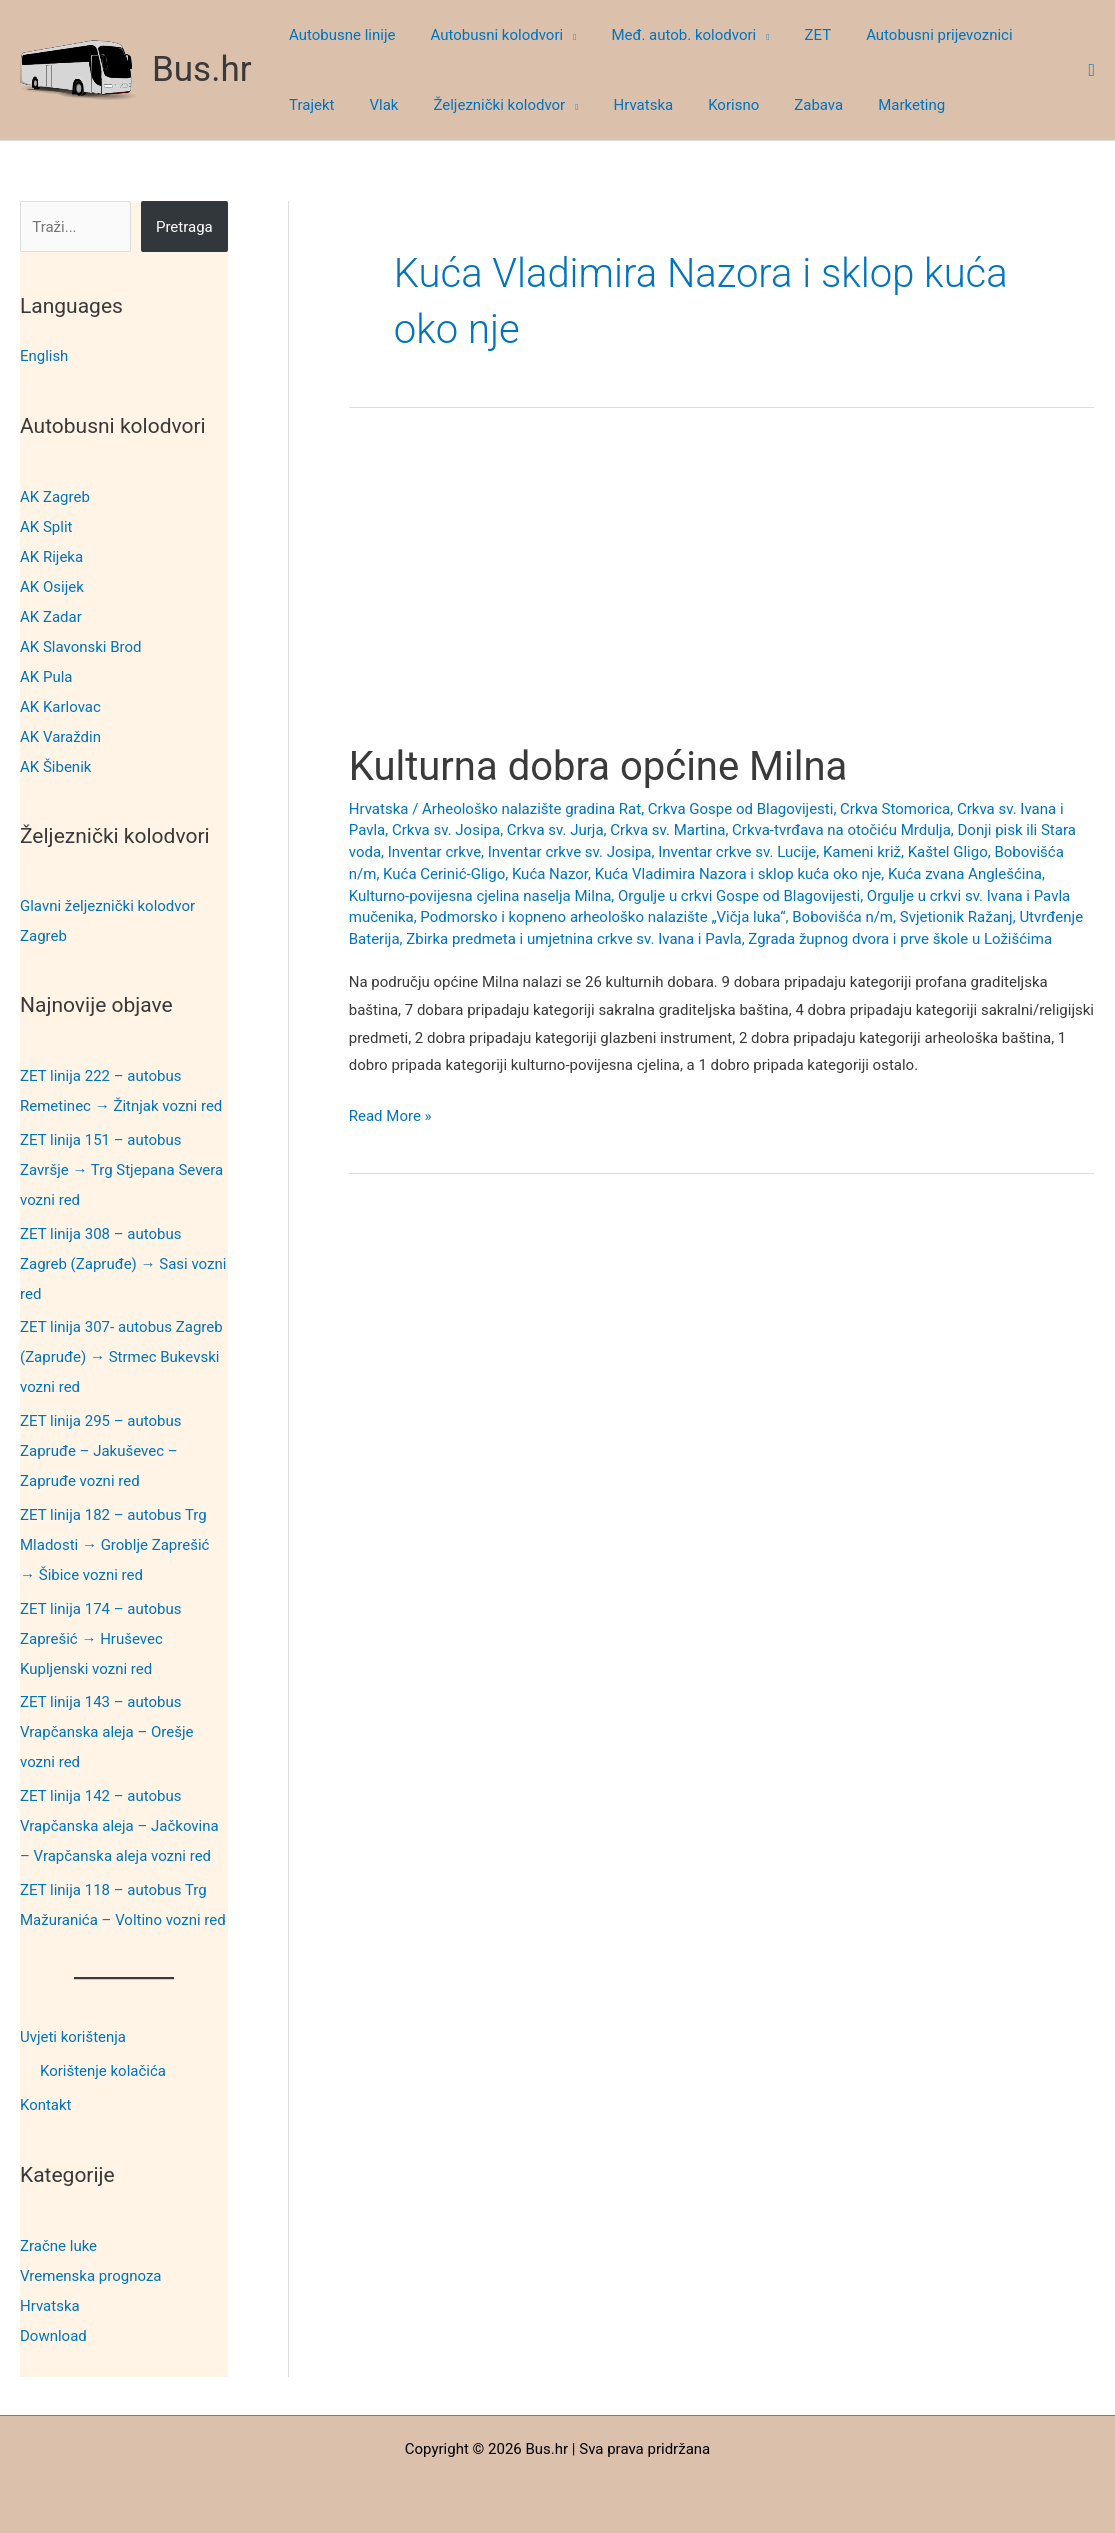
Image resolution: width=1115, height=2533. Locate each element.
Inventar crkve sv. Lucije (737, 852)
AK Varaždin (60, 736)
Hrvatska (50, 2303)
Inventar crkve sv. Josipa (570, 852)
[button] (562, 35)
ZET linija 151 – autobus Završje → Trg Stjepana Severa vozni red (121, 1169)
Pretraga (184, 227)
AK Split (46, 526)
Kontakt (46, 2104)
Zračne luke (58, 2243)
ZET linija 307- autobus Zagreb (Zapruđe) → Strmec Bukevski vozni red (121, 1357)
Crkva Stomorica (895, 809)
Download (53, 2333)
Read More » (390, 1117)
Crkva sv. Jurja (555, 830)
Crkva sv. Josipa (446, 830)
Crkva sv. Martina (667, 830)
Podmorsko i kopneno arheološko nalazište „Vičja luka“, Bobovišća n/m (656, 917)
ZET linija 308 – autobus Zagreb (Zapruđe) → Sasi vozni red (123, 1263)
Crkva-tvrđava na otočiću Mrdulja (841, 830)
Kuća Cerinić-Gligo (444, 874)
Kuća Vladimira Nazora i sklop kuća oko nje (738, 874)
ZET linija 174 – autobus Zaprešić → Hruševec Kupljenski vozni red (100, 1638)
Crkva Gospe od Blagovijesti (741, 809)
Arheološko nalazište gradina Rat (531, 809)
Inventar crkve (434, 852)
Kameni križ (862, 852)
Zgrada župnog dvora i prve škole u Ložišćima (900, 939)
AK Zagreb (55, 496)
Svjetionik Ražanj (956, 917)
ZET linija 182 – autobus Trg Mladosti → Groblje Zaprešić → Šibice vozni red (114, 1544)
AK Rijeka (51, 556)
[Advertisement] (721, 594)
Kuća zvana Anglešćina (965, 874)
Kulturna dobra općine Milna (598, 766)
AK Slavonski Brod (81, 646)
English (44, 356)
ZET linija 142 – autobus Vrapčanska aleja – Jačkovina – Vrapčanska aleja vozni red (119, 1825)
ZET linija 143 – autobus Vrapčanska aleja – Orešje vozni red (107, 1732)
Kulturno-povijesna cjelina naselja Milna (480, 896)
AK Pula (46, 676)
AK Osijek (52, 586)
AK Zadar (51, 616)
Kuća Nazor (550, 874)
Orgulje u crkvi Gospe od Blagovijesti (739, 896)
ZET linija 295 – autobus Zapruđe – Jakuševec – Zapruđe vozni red (100, 1450)
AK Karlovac (60, 706)
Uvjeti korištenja (73, 2036)
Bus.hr (202, 69)
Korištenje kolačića (103, 2070)
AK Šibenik (55, 766)
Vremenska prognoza (91, 2273)
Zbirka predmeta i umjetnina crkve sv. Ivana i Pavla (573, 939)
